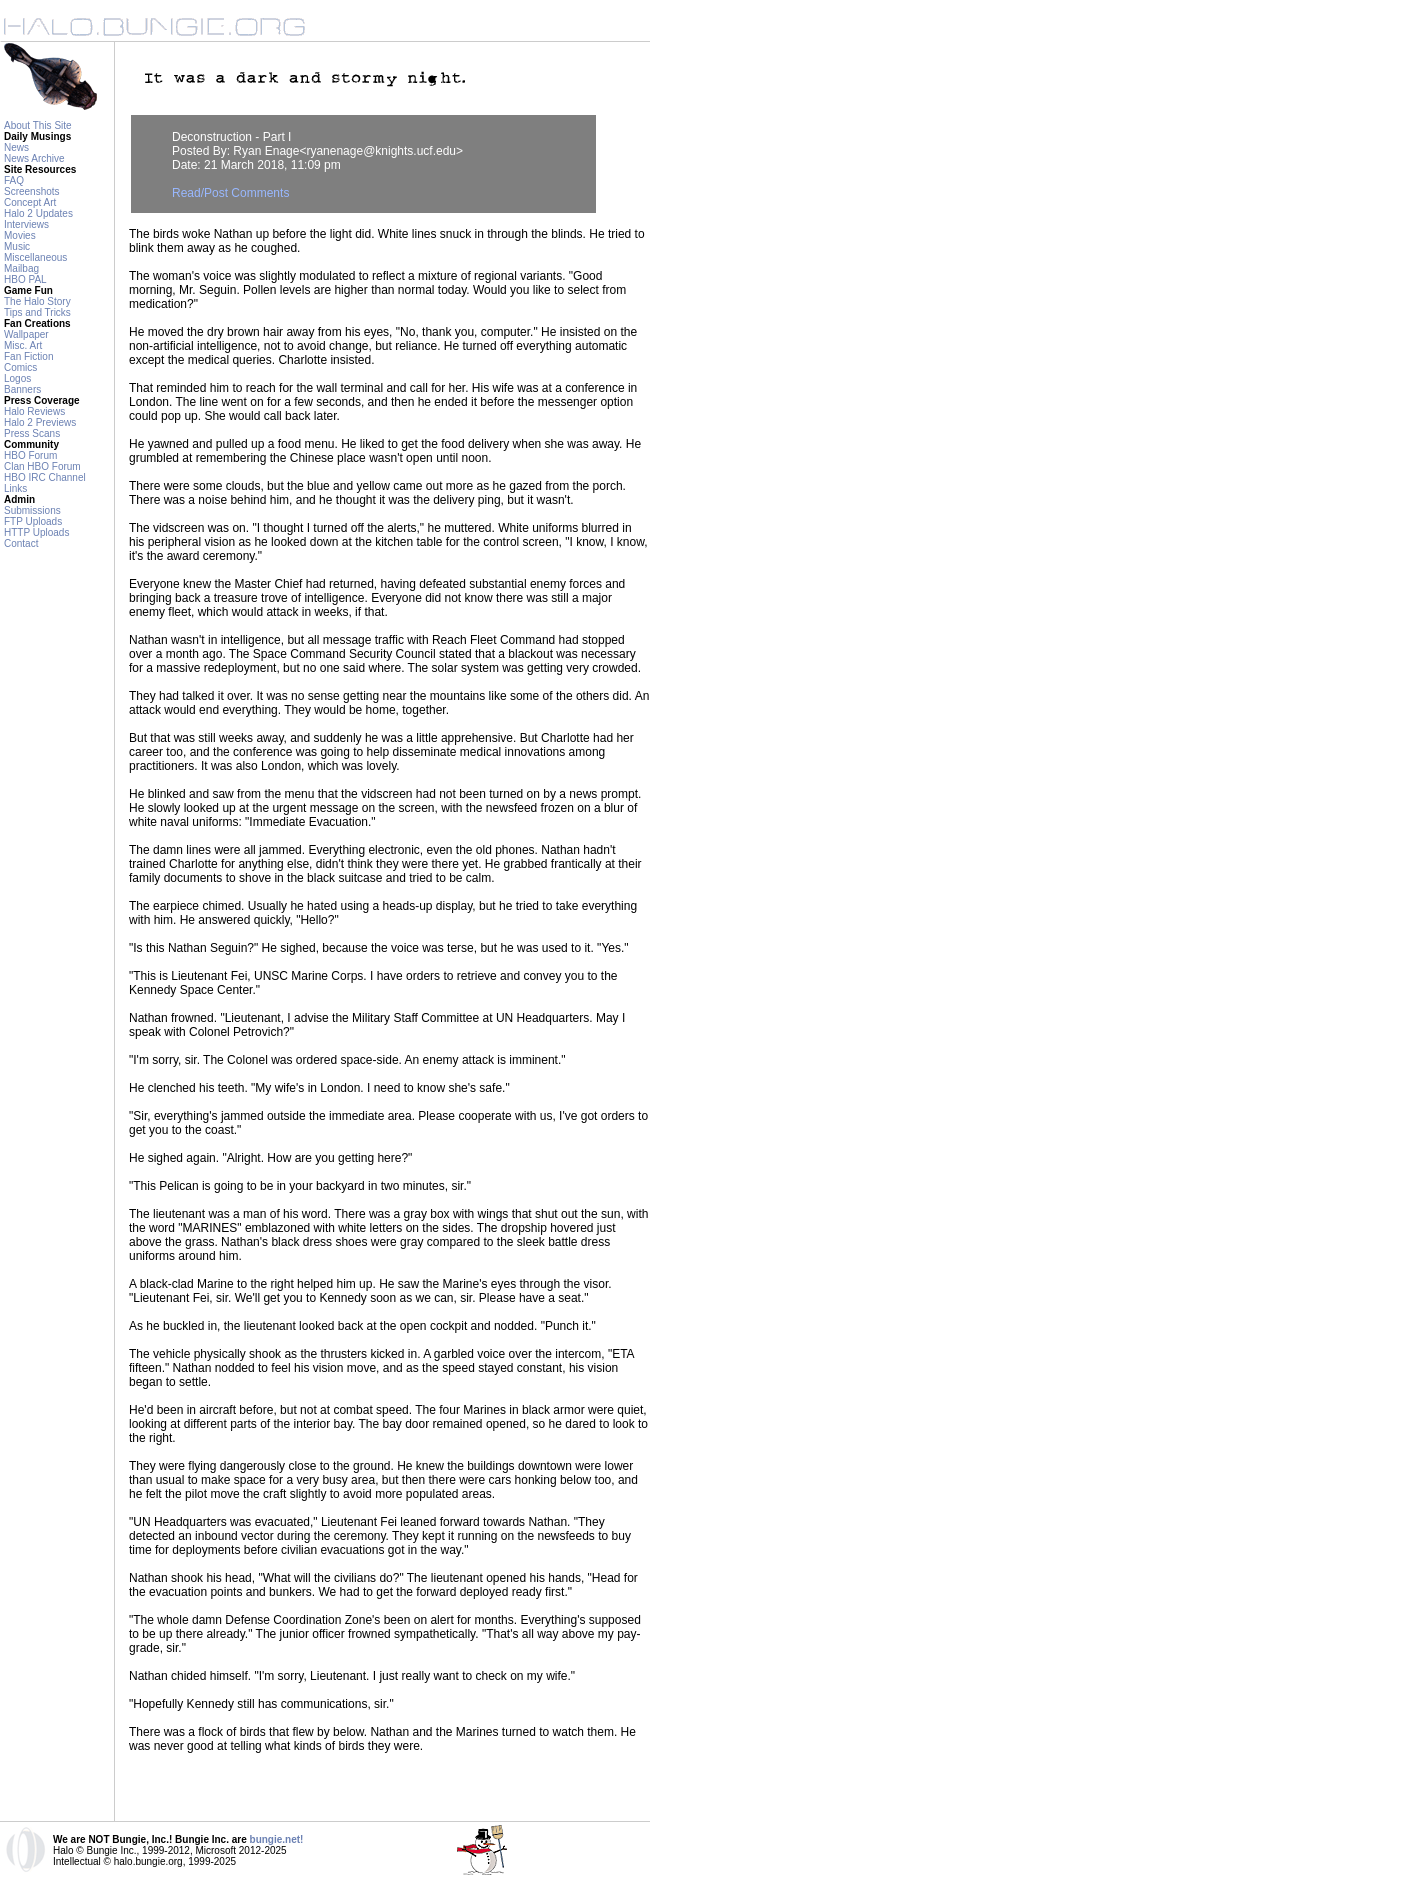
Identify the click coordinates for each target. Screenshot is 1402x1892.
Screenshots (32, 191)
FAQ (14, 180)
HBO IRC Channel (45, 477)
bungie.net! (277, 1839)
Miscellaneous (35, 257)
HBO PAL (25, 279)
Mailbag (21, 268)
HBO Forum (30, 455)
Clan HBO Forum (42, 466)
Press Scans (32, 433)
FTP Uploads (33, 521)
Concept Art (30, 202)
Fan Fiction (28, 356)
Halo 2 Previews (40, 422)
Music (17, 246)
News (16, 147)
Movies (20, 235)
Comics (20, 367)
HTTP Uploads (36, 532)
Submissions (32, 510)
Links (15, 488)
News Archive (34, 158)
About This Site (38, 125)
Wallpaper (26, 334)
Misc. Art (23, 345)
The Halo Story (37, 301)
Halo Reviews (34, 411)
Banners (22, 389)
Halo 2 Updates (38, 213)
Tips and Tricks (37, 312)
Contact (21, 543)
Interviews (26, 224)
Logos (17, 378)
